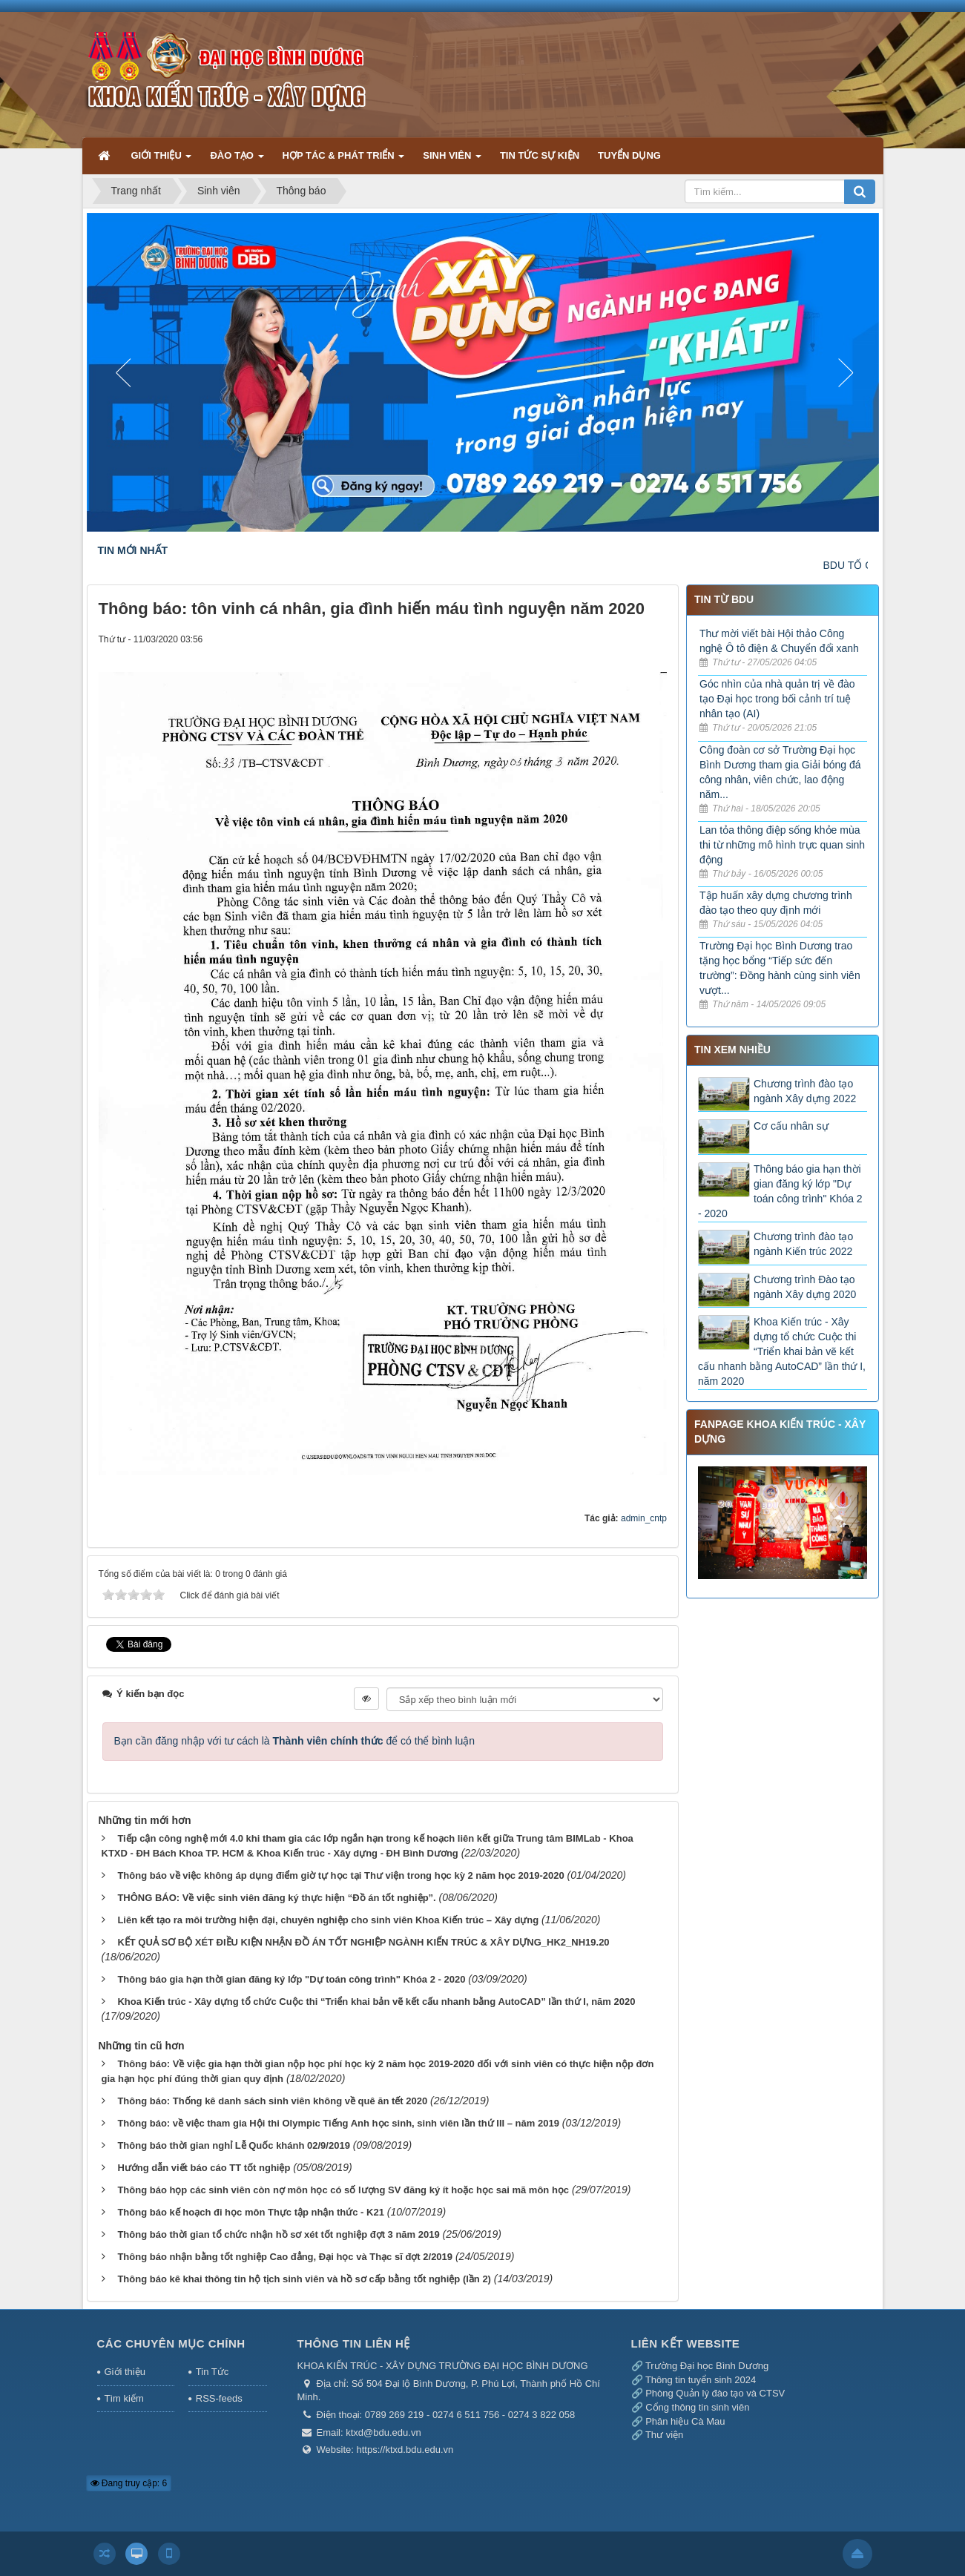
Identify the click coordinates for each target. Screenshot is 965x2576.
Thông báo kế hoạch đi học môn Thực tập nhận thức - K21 (250, 2212)
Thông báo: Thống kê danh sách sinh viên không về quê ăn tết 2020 (272, 2100)
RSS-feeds (219, 2398)
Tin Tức (212, 2371)
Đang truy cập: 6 (129, 2483)
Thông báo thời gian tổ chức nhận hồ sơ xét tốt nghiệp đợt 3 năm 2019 (278, 2234)
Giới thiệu (125, 2371)
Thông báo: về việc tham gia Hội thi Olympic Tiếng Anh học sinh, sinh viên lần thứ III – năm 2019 (338, 2123)
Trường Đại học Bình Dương (706, 2365)
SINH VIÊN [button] (452, 161)
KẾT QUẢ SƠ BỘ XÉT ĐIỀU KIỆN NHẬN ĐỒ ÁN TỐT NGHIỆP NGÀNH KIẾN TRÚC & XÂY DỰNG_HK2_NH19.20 (363, 1942)
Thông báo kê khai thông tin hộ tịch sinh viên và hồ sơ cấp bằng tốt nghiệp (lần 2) (304, 2279)
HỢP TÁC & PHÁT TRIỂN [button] (344, 161)
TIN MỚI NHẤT (133, 550)
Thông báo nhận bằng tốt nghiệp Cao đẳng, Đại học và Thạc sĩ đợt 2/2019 (284, 2256)
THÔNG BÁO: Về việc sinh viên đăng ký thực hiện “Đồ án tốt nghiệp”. (276, 1897)
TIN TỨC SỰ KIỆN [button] (539, 155)
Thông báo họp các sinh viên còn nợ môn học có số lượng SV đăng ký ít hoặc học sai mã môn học (343, 2189)
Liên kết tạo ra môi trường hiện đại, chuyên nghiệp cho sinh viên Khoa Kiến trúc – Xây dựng (328, 1920)
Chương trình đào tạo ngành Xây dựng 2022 (805, 1091)
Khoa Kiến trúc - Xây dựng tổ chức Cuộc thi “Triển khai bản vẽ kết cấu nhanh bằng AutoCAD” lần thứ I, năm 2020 (376, 2001)
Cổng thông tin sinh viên (697, 2407)
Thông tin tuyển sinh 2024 (700, 2379)
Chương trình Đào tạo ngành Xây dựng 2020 (805, 1287)
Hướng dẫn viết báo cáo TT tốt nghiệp (203, 2167)
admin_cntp (644, 1518)
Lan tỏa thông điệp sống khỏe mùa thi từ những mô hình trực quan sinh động (782, 845)
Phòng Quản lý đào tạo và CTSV (715, 2393)
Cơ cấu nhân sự (791, 1126)
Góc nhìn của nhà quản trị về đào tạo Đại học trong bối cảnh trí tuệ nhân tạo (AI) (777, 698)
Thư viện (664, 2434)
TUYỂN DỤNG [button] (629, 155)
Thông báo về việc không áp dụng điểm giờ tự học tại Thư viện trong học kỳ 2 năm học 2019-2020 (340, 1875)
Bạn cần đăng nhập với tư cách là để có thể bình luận (294, 1741)
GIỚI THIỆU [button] (161, 161)
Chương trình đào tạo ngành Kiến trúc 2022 (803, 1244)
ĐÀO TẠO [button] (236, 161)
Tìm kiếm (124, 2398)
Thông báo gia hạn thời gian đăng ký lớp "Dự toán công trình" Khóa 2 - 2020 (291, 1979)
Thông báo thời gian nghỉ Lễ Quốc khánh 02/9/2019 (233, 2145)
